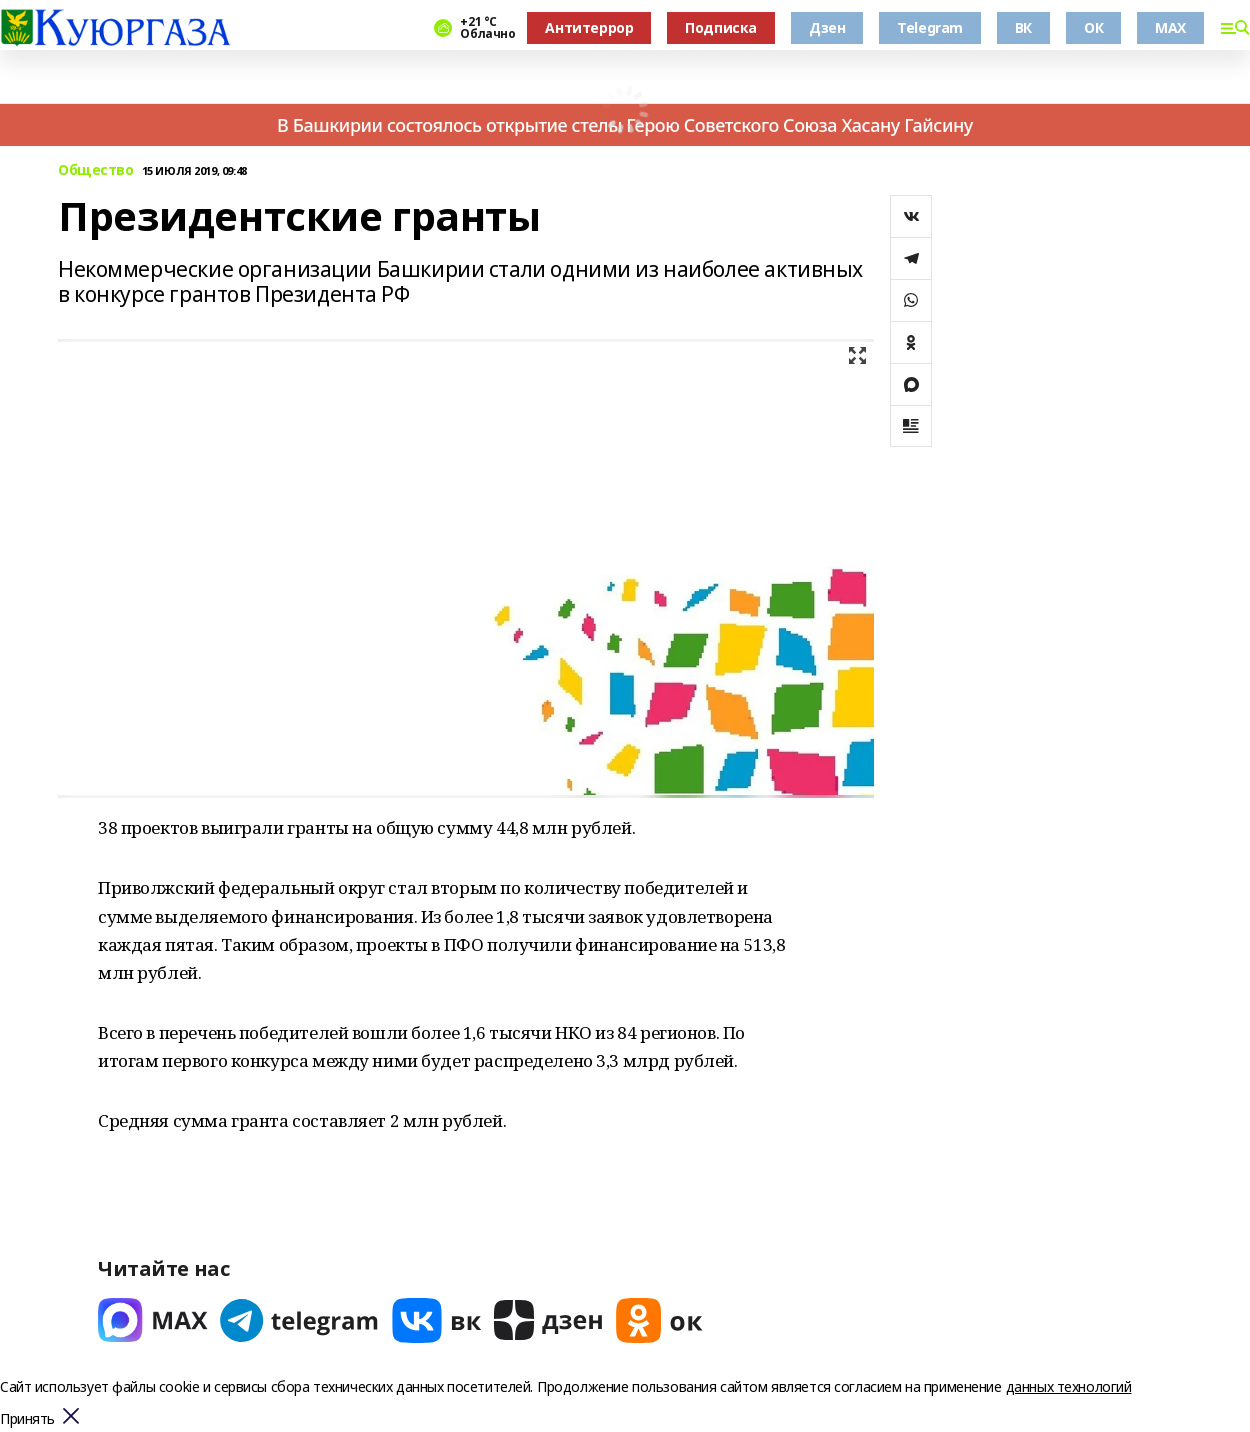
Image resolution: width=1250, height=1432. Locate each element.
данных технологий (1069, 1386)
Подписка (721, 27)
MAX (1170, 27)
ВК (1023, 27)
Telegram (930, 27)
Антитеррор (589, 27)
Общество (96, 170)
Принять (27, 1419)
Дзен (827, 27)
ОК (1093, 27)
